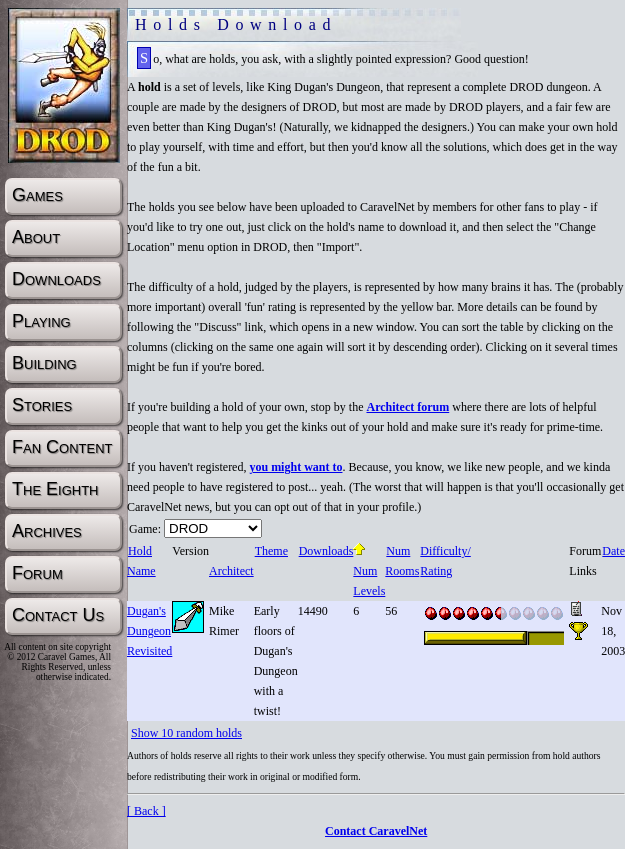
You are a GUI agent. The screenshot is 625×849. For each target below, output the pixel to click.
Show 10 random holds (186, 733)
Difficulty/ (444, 551)
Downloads (326, 551)
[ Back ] (146, 811)
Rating (435, 571)
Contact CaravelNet (376, 831)
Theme (271, 551)
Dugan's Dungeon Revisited (149, 631)
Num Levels (369, 571)
